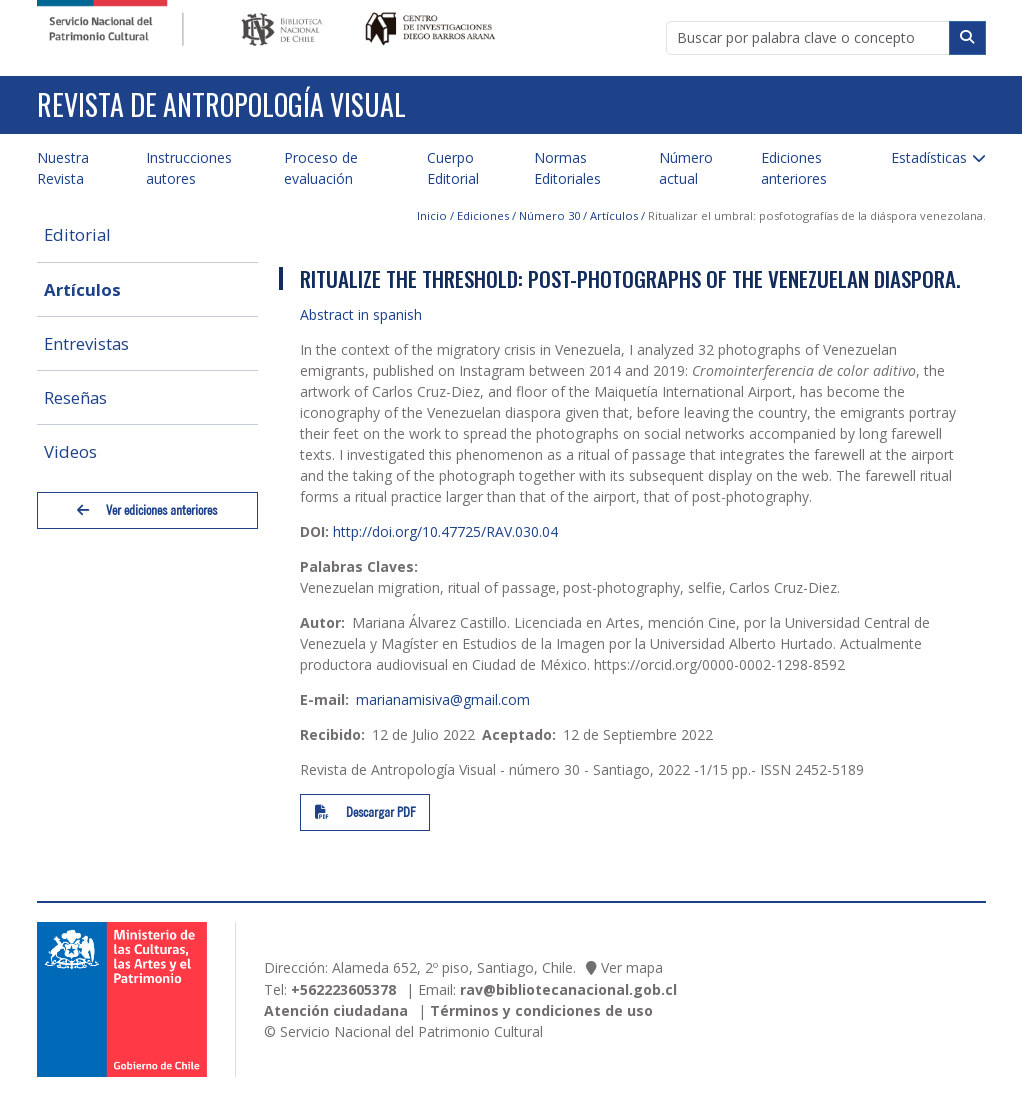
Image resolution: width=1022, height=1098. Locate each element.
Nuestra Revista (63, 168)
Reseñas (75, 397)
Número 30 (549, 215)
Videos (70, 451)
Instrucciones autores (189, 168)
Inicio (432, 215)
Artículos (82, 289)
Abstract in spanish (361, 314)
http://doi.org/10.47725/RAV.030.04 (445, 531)
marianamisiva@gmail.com (443, 699)
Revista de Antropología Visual (221, 104)
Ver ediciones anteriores (147, 510)
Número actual (686, 168)
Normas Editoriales (567, 168)
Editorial (77, 234)
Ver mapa (632, 967)
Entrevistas (86, 343)
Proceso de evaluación (321, 168)
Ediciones (483, 215)
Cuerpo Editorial (453, 168)
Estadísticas (929, 157)
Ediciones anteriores (794, 168)
